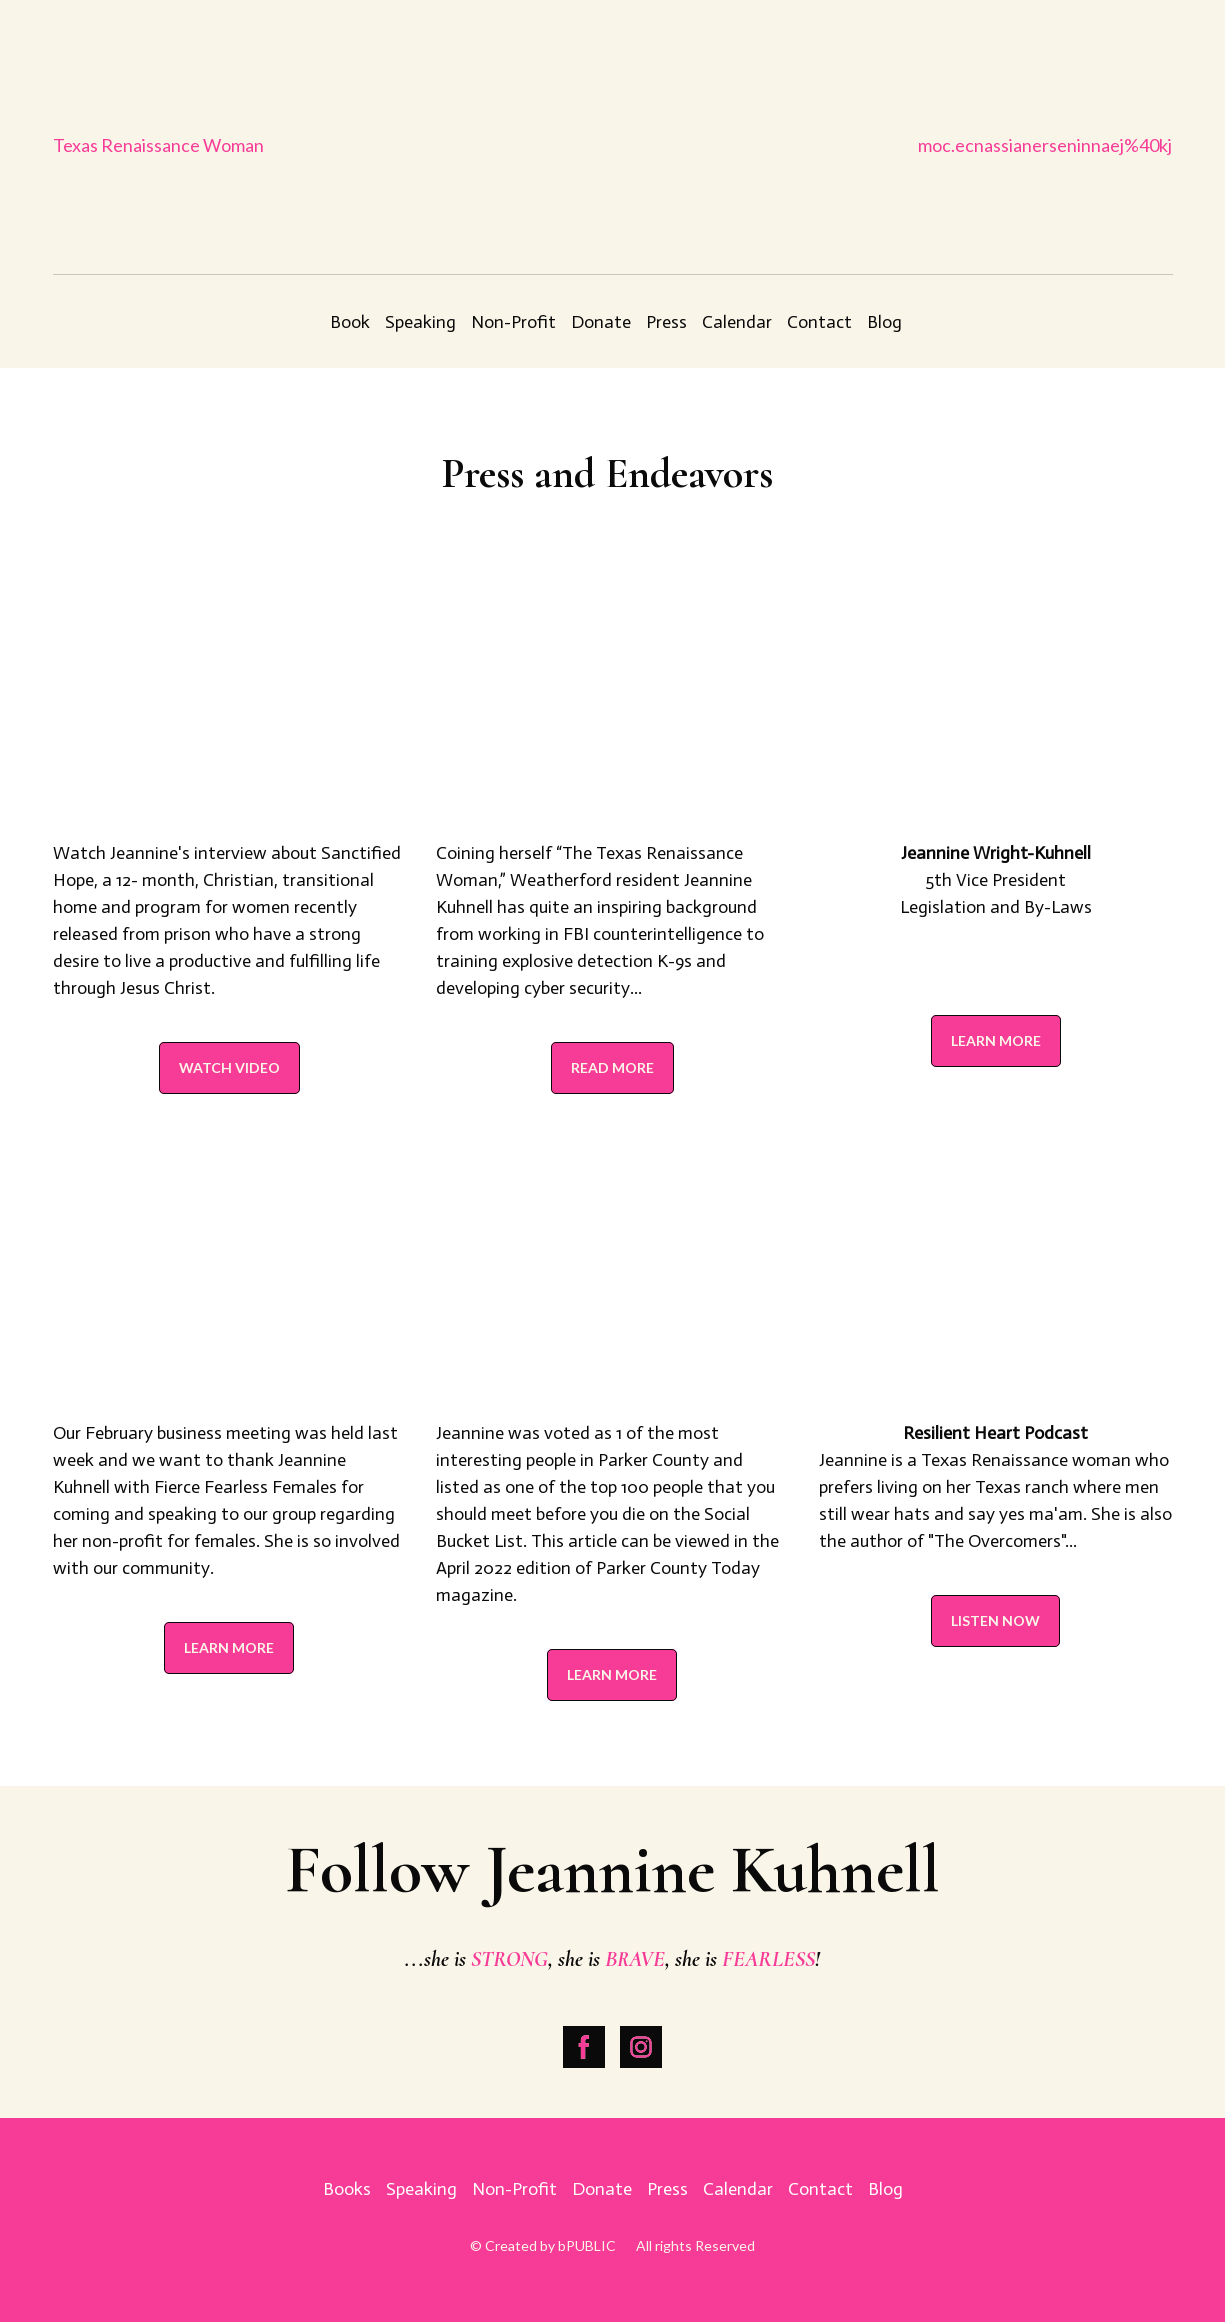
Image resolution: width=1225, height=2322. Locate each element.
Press (666, 322)
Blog (884, 322)
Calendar (737, 322)
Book (350, 322)
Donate (601, 322)
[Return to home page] (612, 145)
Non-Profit (513, 322)
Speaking (420, 322)
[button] (229, 1068)
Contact (819, 322)
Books (347, 2189)
